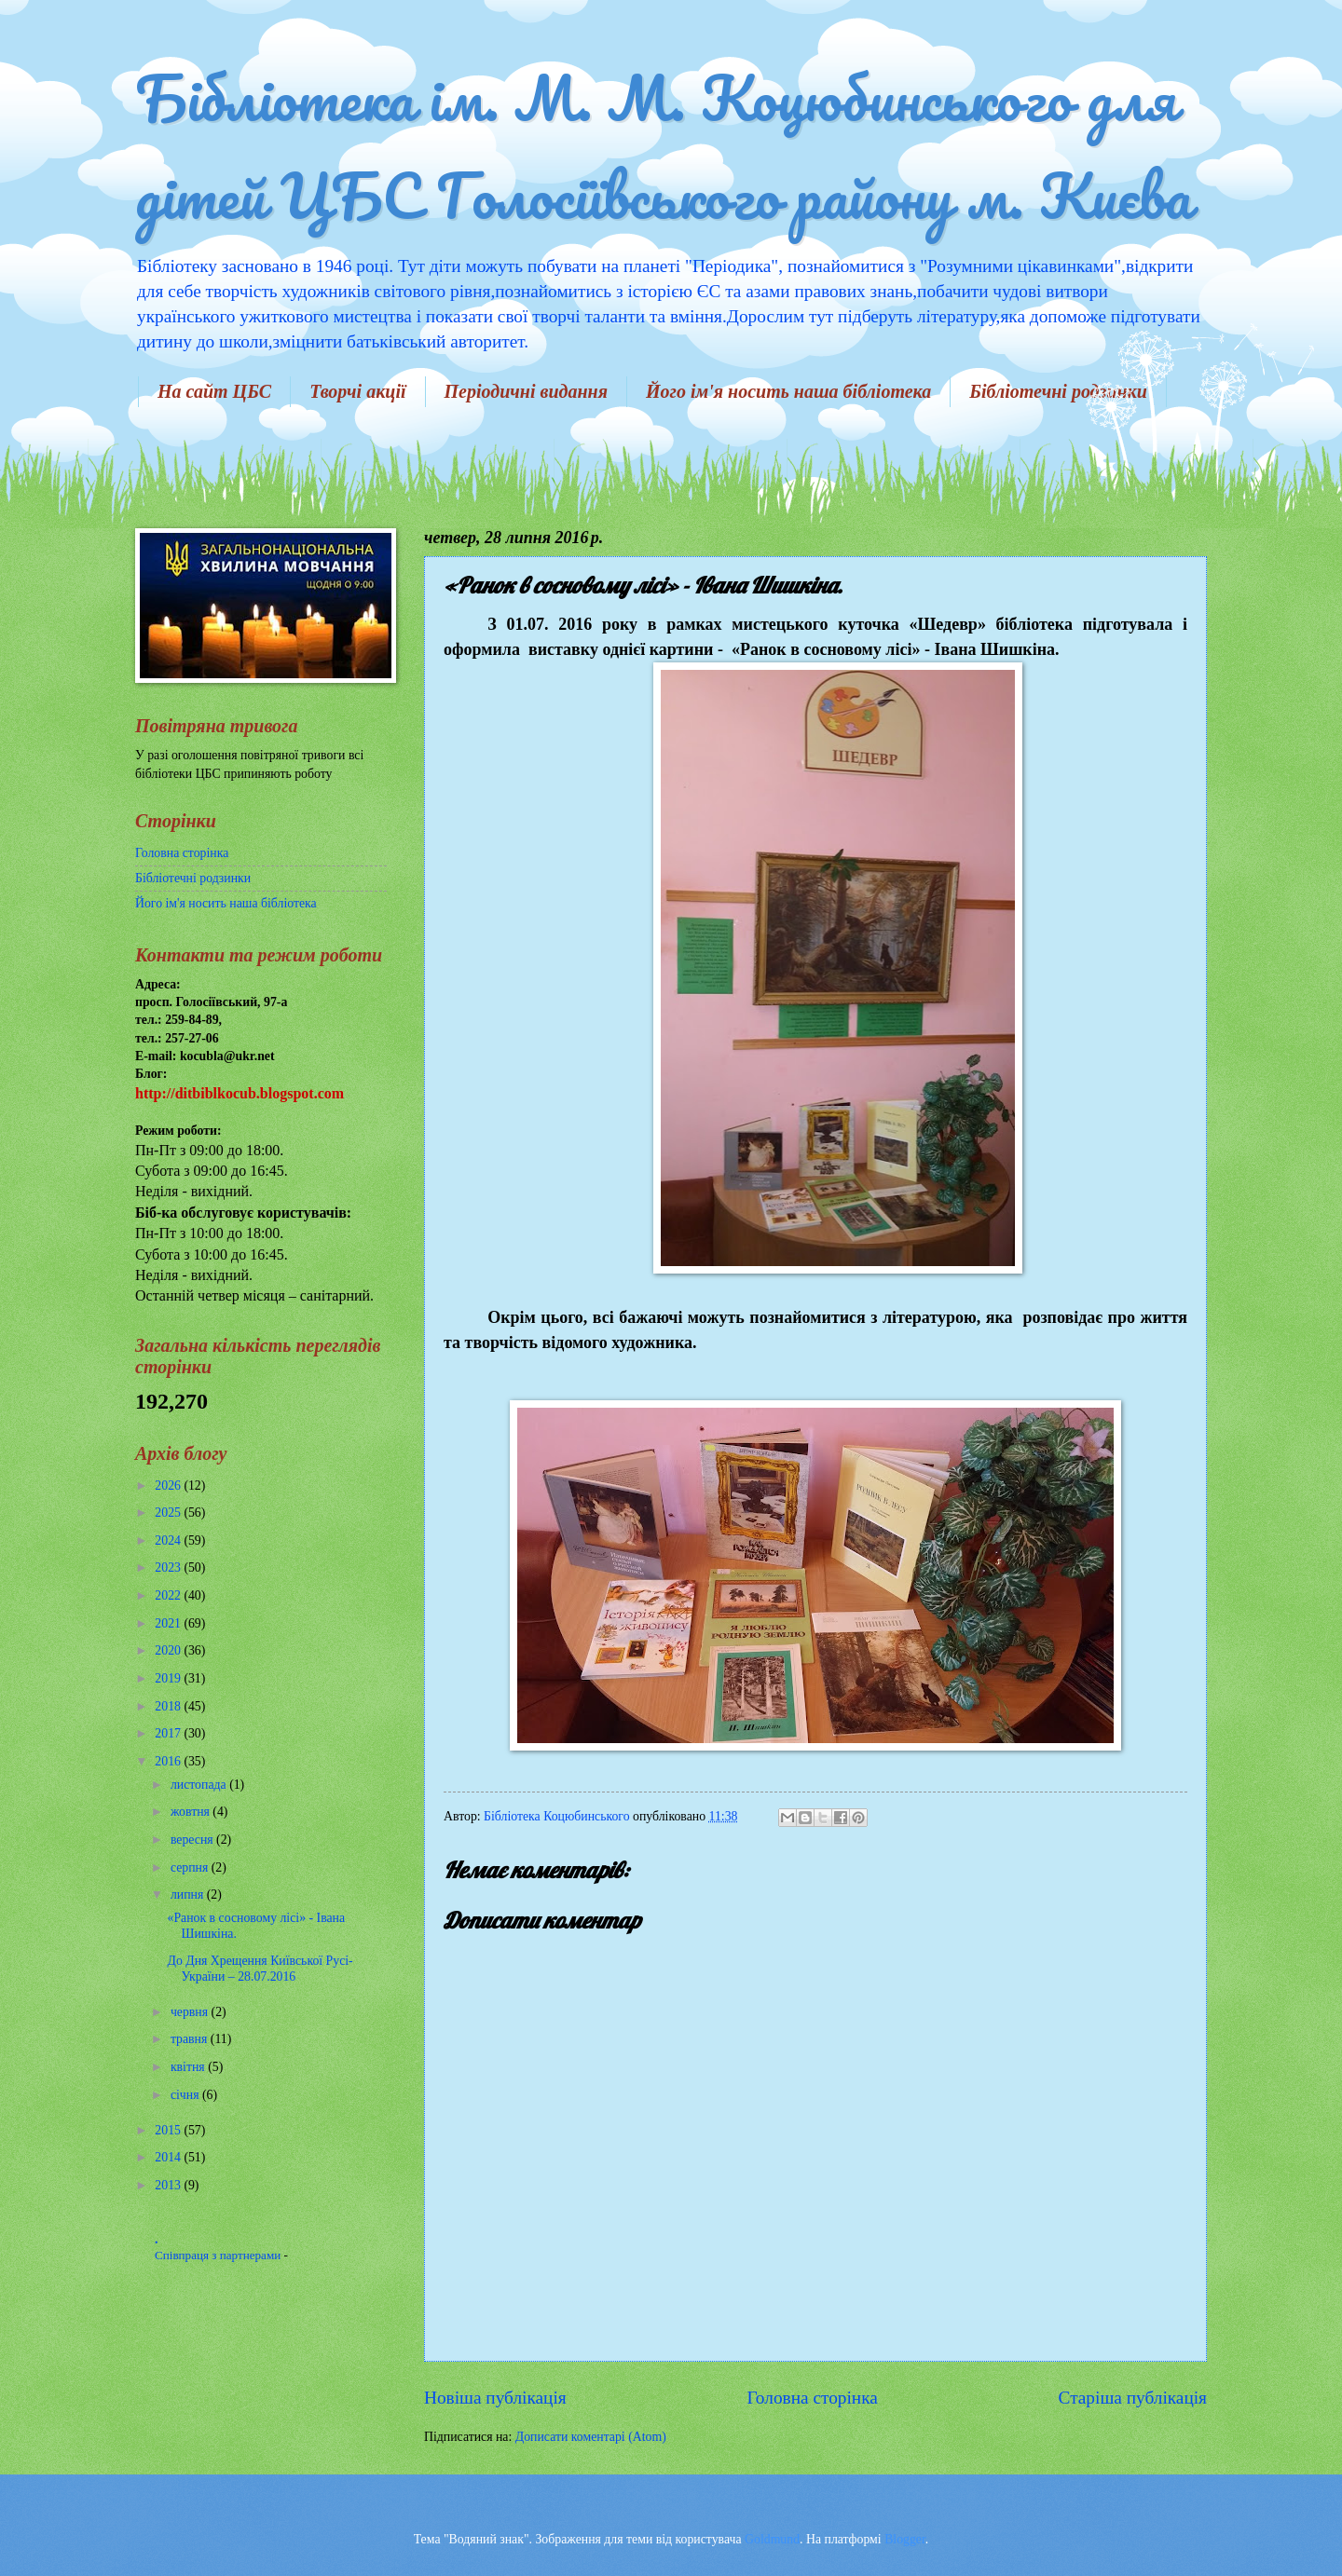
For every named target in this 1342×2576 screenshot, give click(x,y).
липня (189, 1894)
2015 (169, 2130)
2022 (169, 1595)
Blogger (904, 2539)
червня (191, 2012)
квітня (189, 2067)
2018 (169, 1706)
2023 (169, 1567)
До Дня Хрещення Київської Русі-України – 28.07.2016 (259, 1968)
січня (186, 2095)
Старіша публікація (1133, 2397)
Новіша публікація (495, 2397)
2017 (169, 1733)
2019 (169, 1678)
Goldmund (772, 2539)
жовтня (191, 1812)
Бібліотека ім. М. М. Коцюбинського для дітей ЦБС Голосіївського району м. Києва (663, 146)
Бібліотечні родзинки (1058, 391)
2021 (169, 1623)
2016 (169, 1761)
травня (191, 2039)
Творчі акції (357, 391)
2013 (169, 2185)
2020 (169, 1650)
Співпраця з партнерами (219, 2255)
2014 (169, 2157)
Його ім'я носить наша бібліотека (788, 391)
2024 (169, 1540)
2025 (169, 1513)
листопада (200, 1785)
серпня (191, 1867)
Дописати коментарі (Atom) (590, 2437)
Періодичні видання (526, 391)
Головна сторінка (811, 2397)
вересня (193, 1840)
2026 (169, 1485)
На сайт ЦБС (214, 391)
